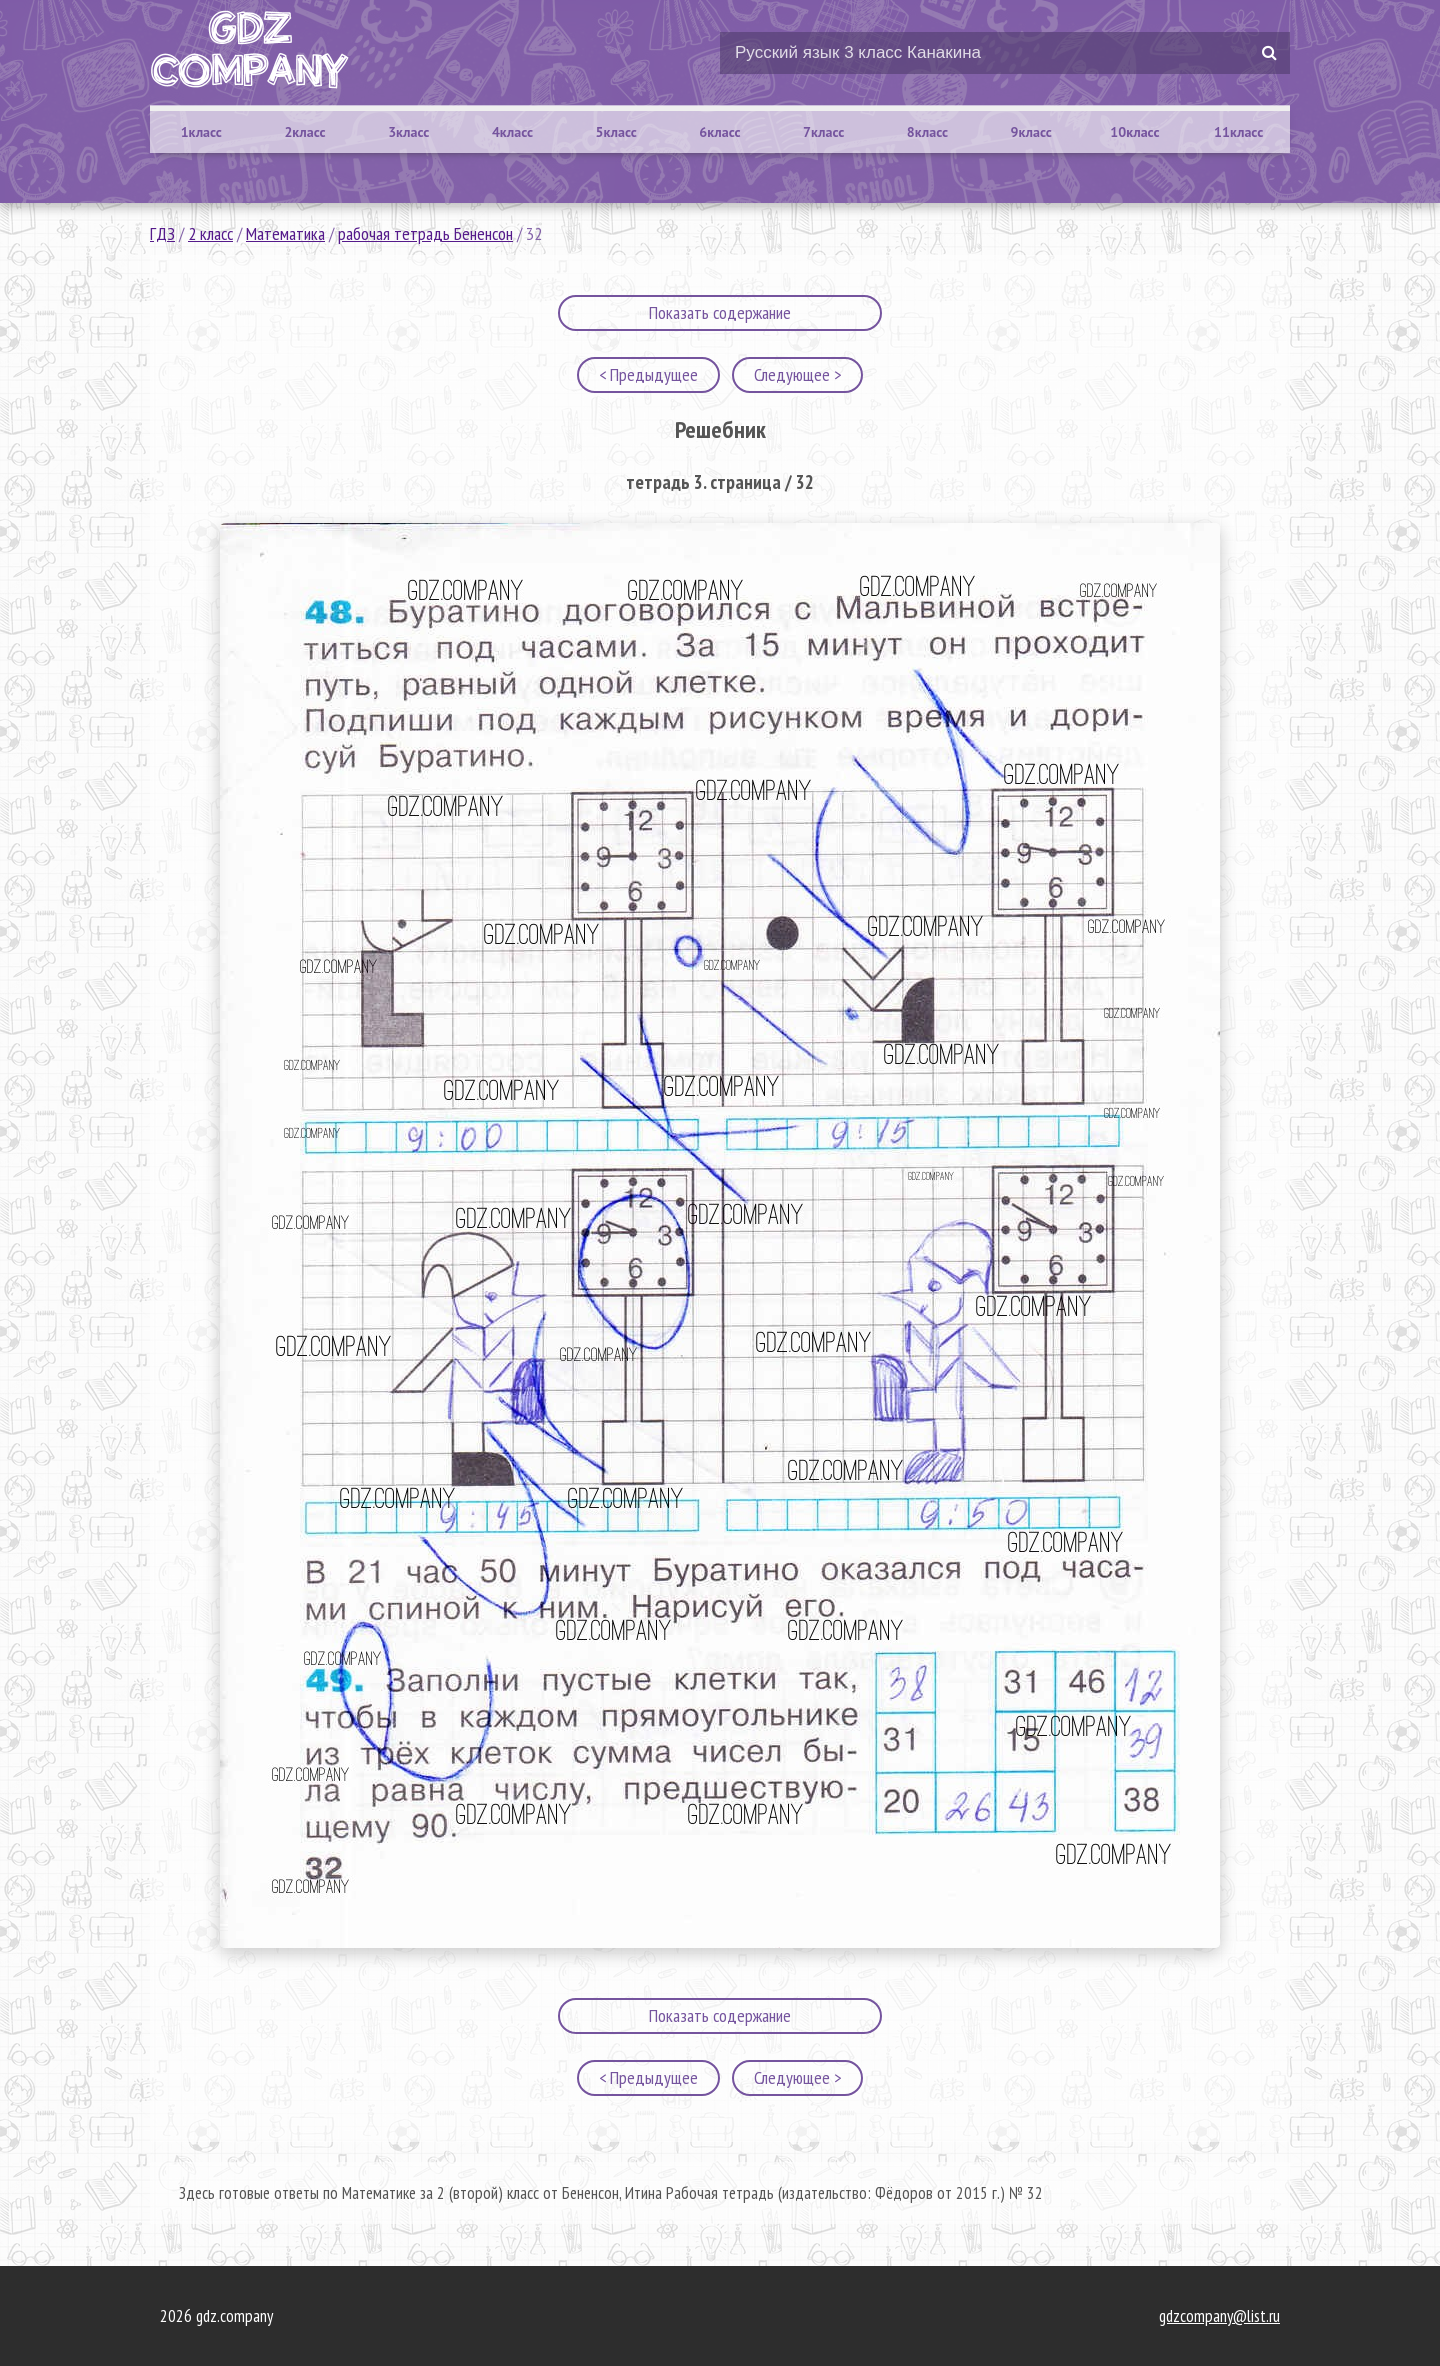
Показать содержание (720, 312)
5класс (616, 132)
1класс (201, 132)
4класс (512, 132)
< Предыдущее (648, 374)
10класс (1134, 132)
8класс (927, 132)
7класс (823, 132)
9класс (1031, 132)
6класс (719, 132)
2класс (304, 132)
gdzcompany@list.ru (1219, 2316)
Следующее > (797, 374)
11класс (1238, 132)
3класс (408, 132)
